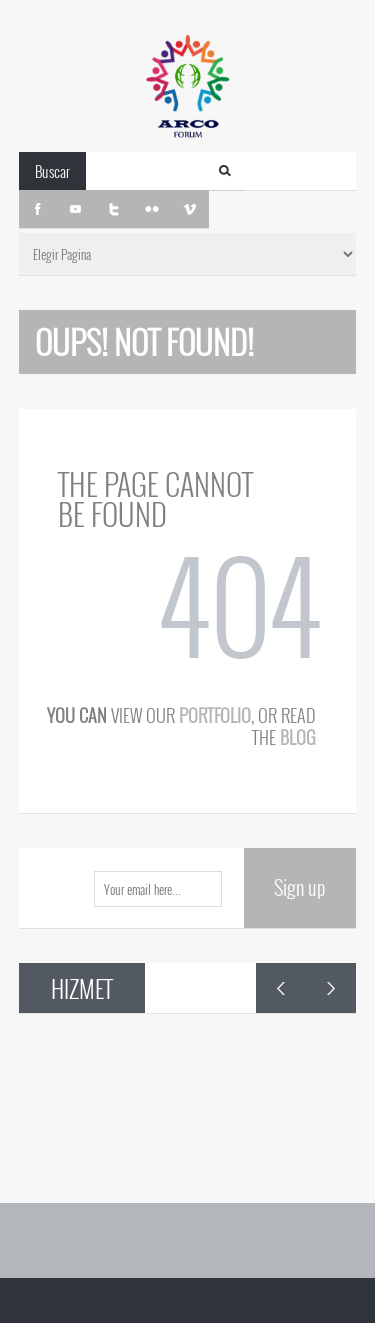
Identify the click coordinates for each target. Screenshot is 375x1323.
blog (298, 737)
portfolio (215, 715)
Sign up (300, 887)
